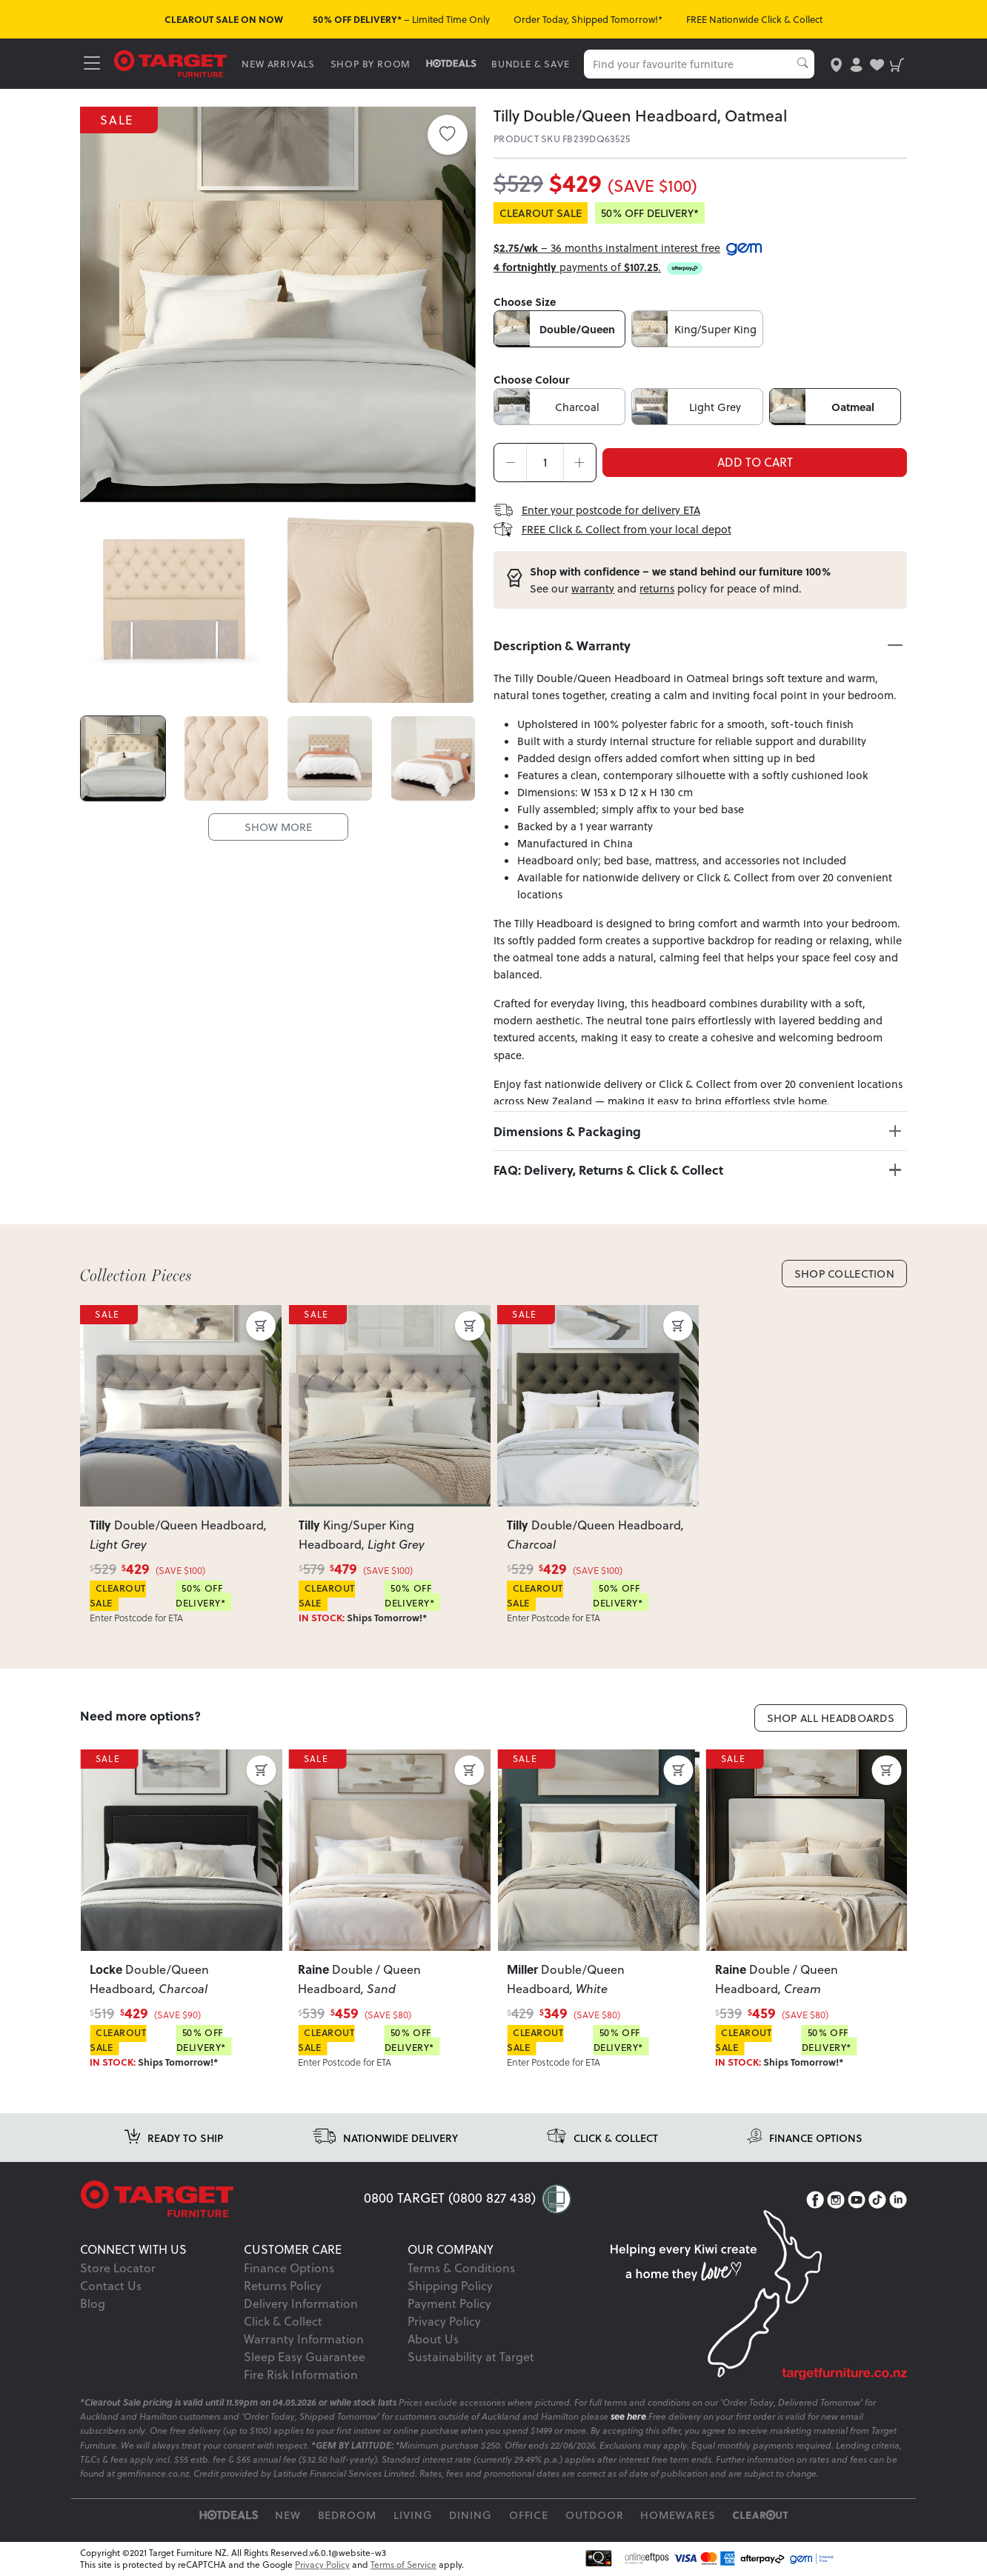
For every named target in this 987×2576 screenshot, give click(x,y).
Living (413, 2515)
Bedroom (347, 2515)
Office (529, 2515)
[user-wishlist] (877, 63)
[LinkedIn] (898, 2200)
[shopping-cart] (897, 63)
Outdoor (594, 2515)
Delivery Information (301, 2303)
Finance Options (289, 2268)
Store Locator (118, 2268)
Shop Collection (844, 1273)
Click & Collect (283, 2321)
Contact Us (111, 2286)
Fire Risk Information (301, 2374)
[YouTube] (856, 2200)
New (288, 2515)
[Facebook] (815, 2200)
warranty (592, 588)
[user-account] (856, 63)
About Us (433, 2339)
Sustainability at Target (471, 2357)
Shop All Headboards (830, 1718)
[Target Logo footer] (222, 2199)
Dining (470, 2515)
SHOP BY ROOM (370, 63)
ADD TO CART (755, 462)
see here (628, 2416)
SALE (119, 118)
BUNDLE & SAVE (530, 63)
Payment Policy (449, 2303)
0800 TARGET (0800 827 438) (450, 2198)
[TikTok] (877, 2200)
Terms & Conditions (461, 2268)
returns (656, 588)
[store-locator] (836, 63)
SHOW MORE (278, 826)
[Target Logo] (170, 62)
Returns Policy (283, 2286)
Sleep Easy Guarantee (304, 2357)
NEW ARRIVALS (278, 63)
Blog (92, 2303)
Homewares (678, 2515)
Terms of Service (403, 2564)
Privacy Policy (444, 2321)
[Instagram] (836, 2200)
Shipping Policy (450, 2286)
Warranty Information (304, 2339)
